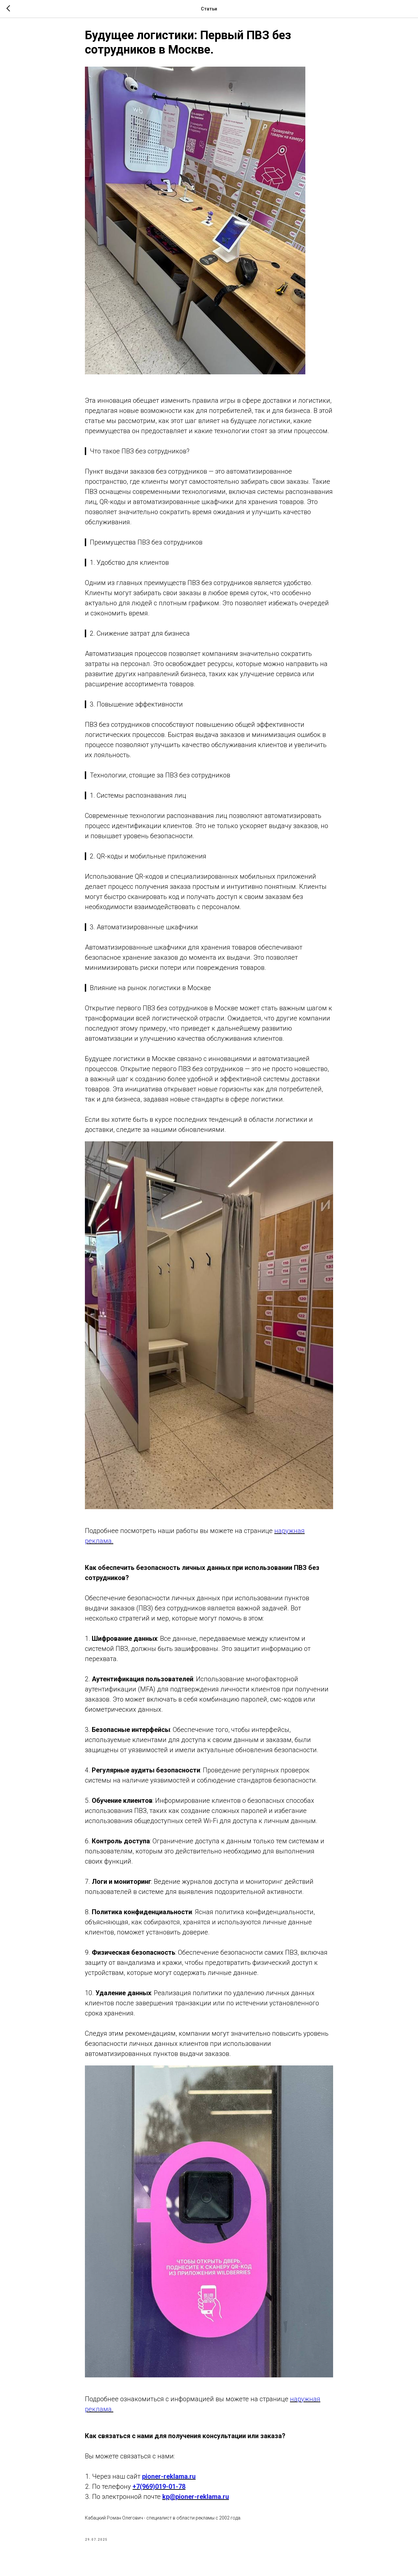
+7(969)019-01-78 (159, 2489)
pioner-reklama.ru (169, 2479)
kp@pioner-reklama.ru (195, 2499)
